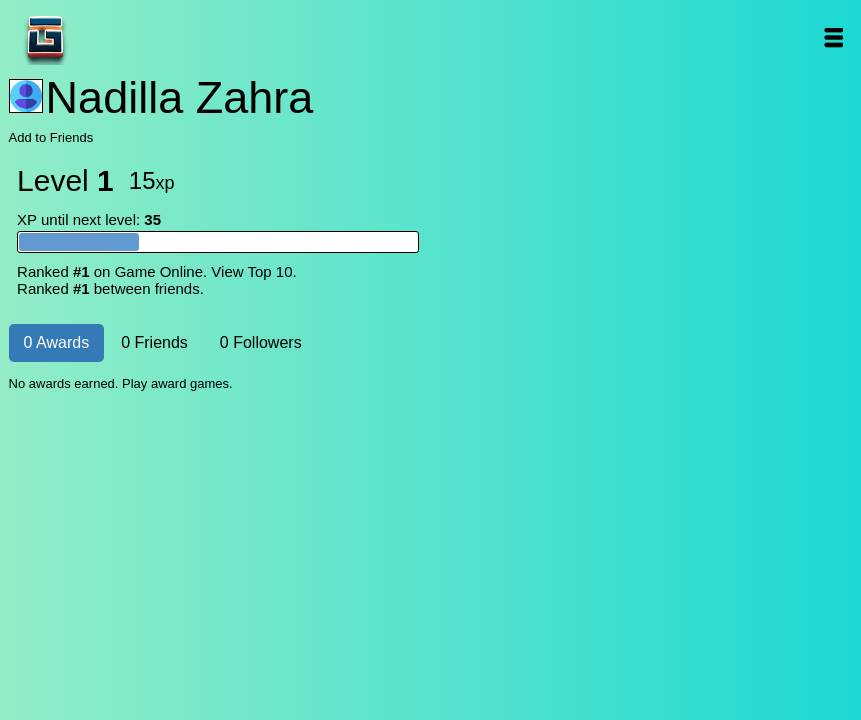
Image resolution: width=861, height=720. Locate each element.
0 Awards (57, 342)
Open (832, 37)
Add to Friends (51, 137)
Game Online (108, 37)
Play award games (175, 383)
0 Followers (261, 342)
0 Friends (154, 342)
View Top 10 (251, 271)
